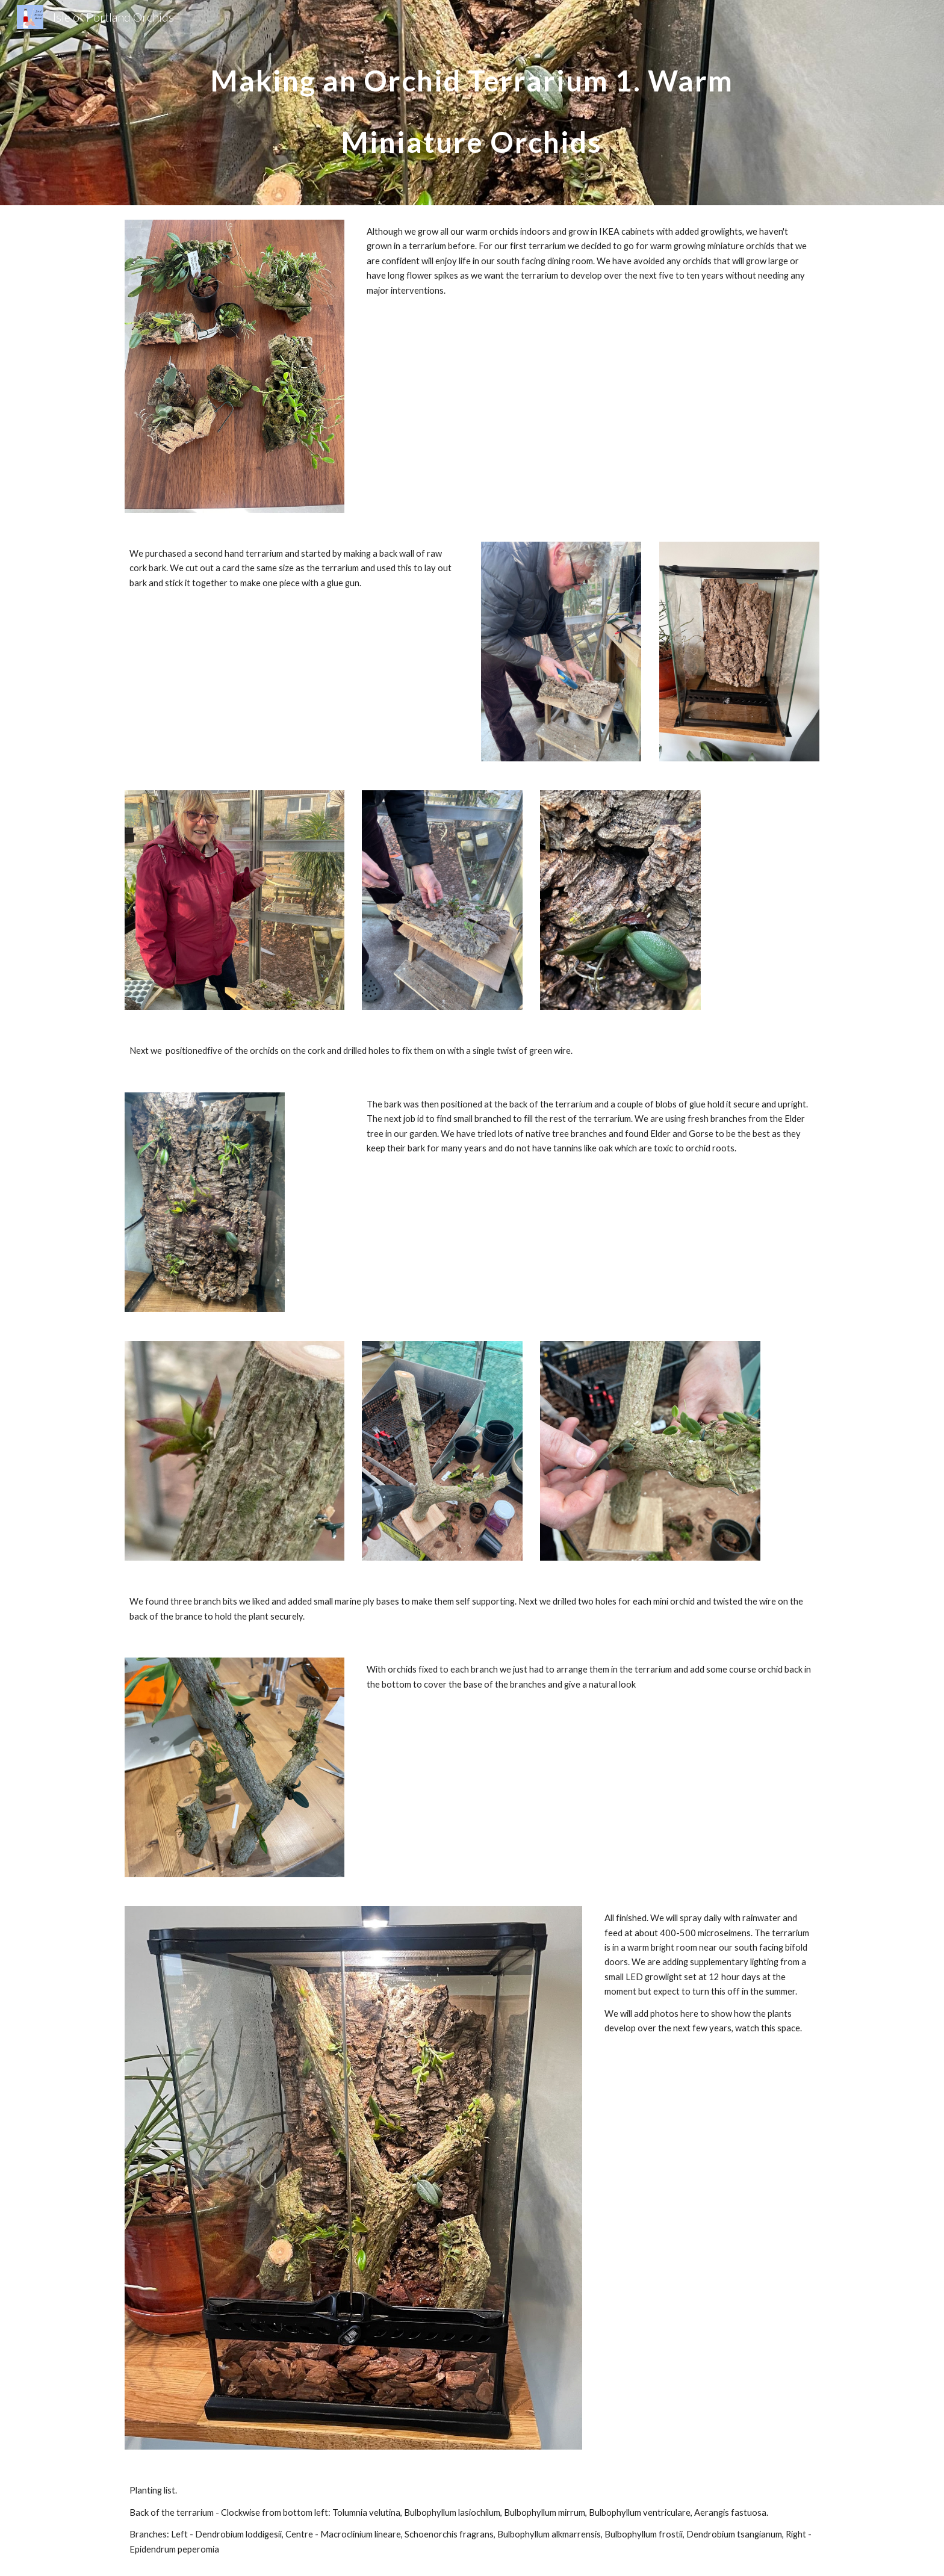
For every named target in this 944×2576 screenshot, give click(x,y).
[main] (472, 102)
